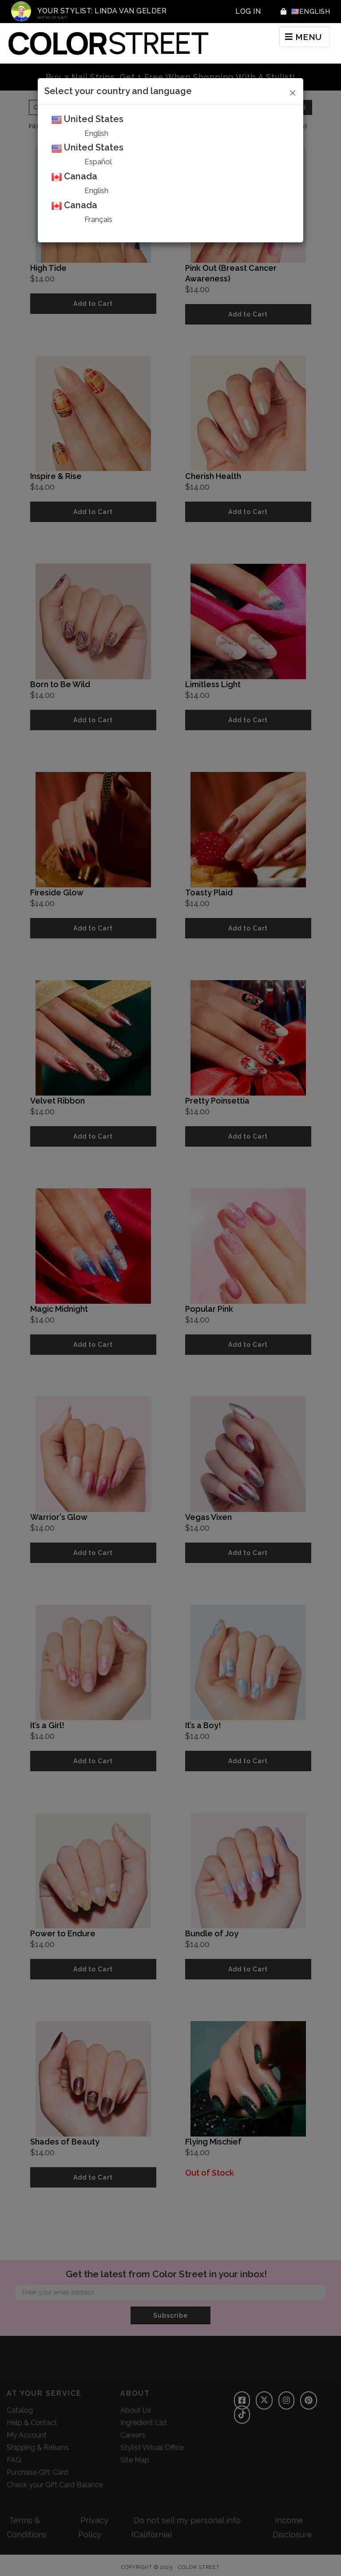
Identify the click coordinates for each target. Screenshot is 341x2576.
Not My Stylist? (53, 18)
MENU (296, 39)
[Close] (293, 91)
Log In (246, 11)
